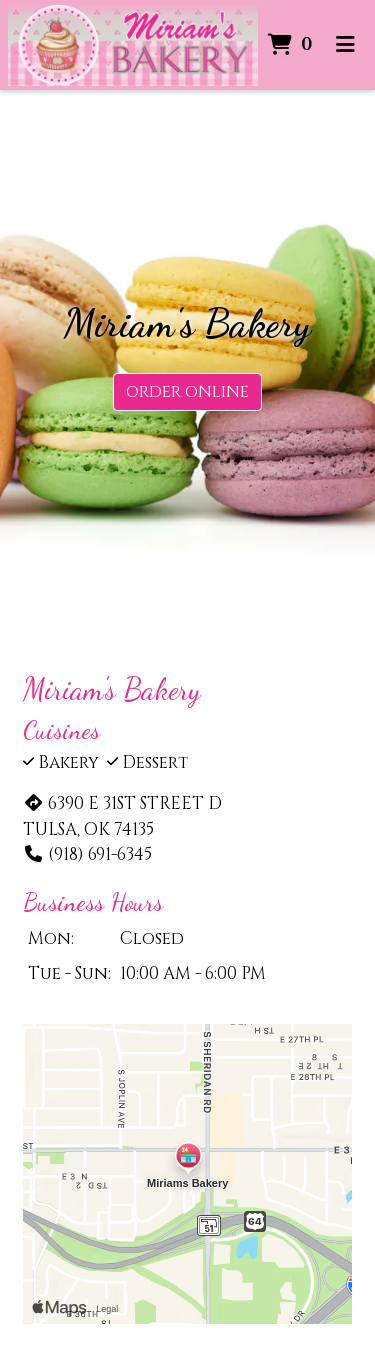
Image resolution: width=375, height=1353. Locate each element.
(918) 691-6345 (87, 854)
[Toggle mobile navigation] (345, 45)
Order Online (187, 392)
